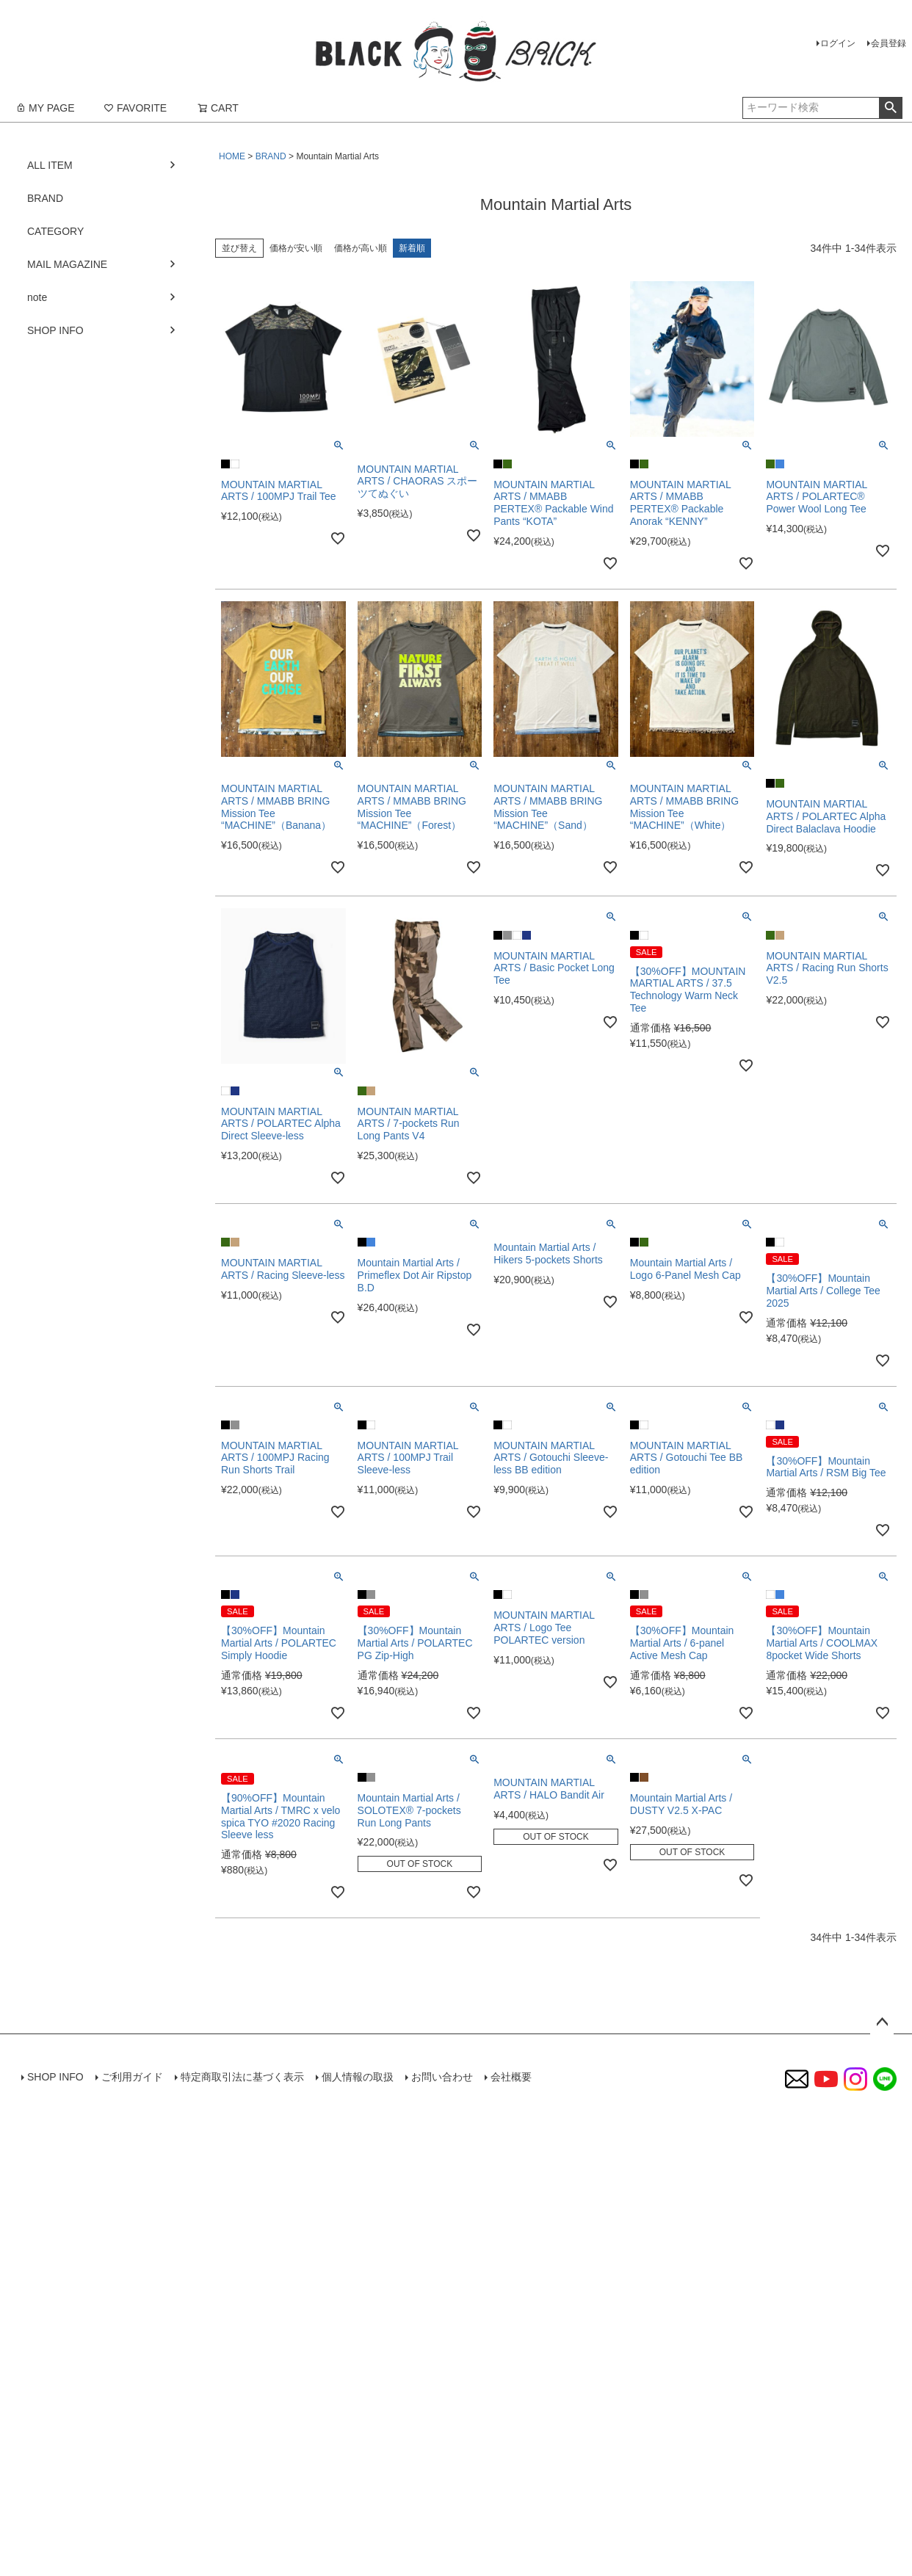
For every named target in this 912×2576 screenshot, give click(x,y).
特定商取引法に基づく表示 (242, 2077)
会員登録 (888, 43)
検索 (890, 108)
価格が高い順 (360, 248)
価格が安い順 (295, 248)
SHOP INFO (55, 330)
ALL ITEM (50, 165)
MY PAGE (45, 108)
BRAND (271, 156)
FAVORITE (135, 108)
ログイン (837, 43)
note (37, 297)
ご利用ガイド (132, 2077)
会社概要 (511, 2077)
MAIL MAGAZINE (67, 264)
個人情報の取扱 (358, 2077)
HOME (232, 156)
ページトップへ (882, 2022)
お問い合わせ (442, 2077)
